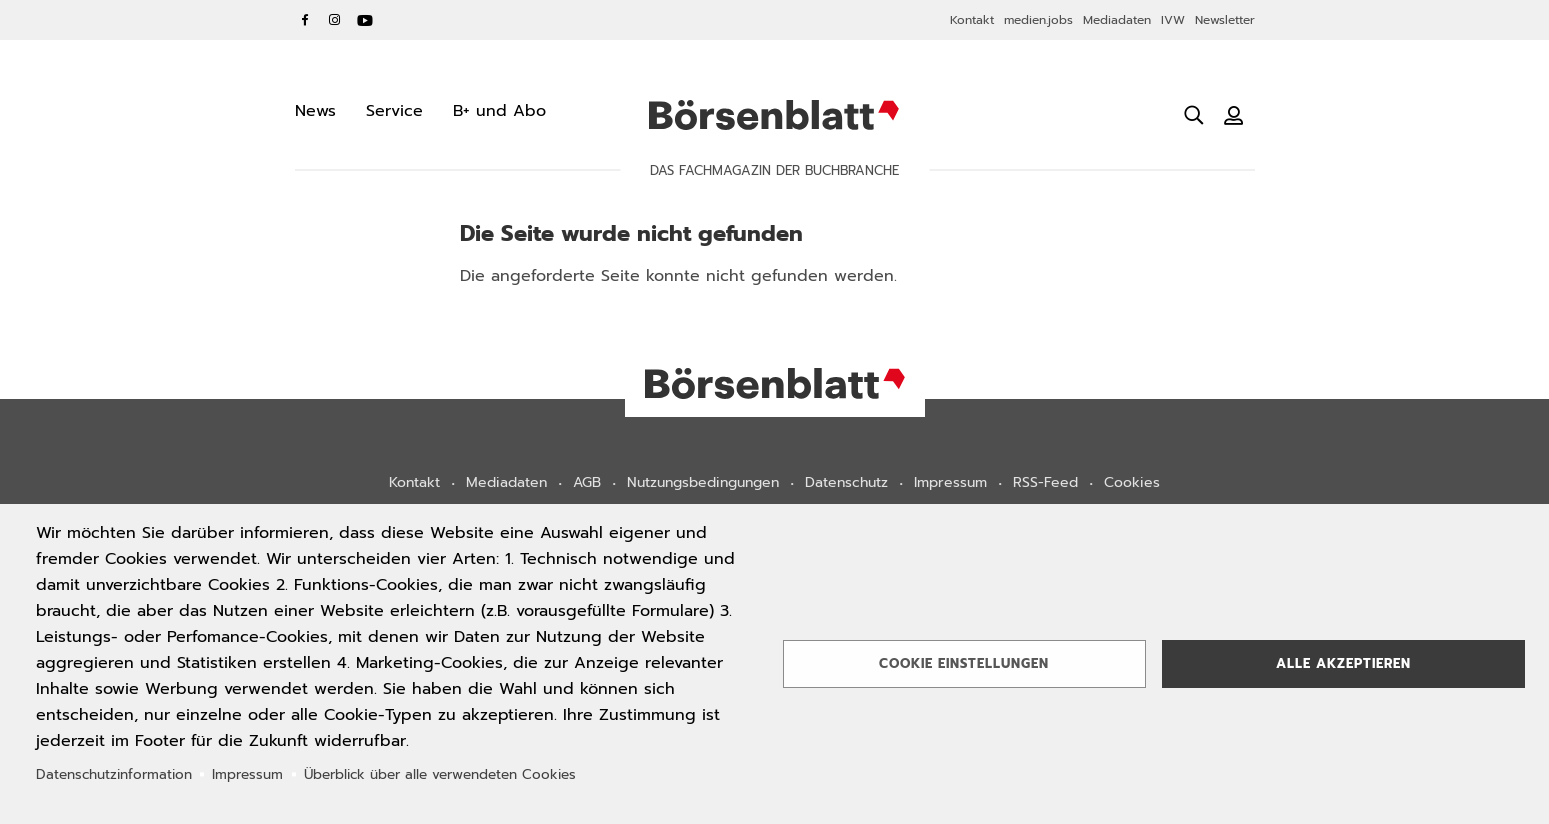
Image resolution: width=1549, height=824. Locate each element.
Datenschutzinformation (114, 774)
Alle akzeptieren (1343, 663)
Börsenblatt (774, 115)
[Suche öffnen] (1194, 115)
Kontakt (972, 20)
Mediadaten (1117, 20)
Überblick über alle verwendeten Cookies (440, 774)
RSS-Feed (1045, 482)
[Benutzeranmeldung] (1234, 115)
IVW (1173, 20)
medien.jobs (1038, 20)
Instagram (335, 20)
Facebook (305, 20)
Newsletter (1225, 20)
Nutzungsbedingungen (703, 482)
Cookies (1132, 482)
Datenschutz (846, 482)
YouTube (365, 20)
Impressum (950, 482)
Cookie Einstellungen (964, 663)
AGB (587, 482)
